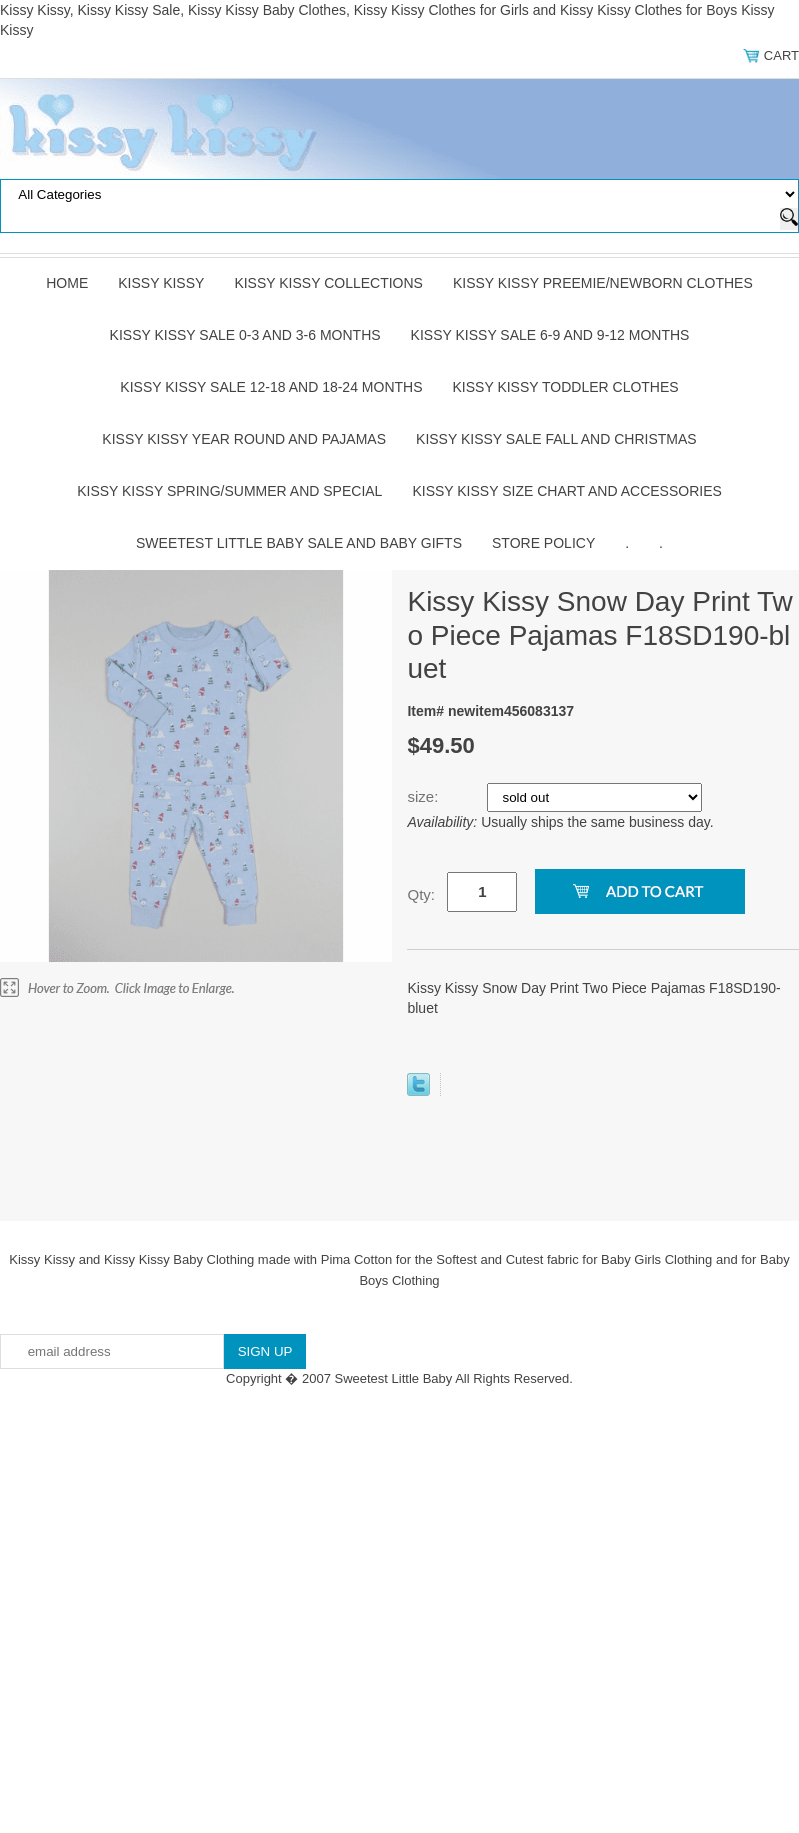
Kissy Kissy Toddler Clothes (566, 387)
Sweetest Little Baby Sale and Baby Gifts (299, 543)
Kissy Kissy (161, 283)
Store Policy (543, 543)
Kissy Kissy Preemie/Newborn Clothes (603, 283)
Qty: (421, 894)
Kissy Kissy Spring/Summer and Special (229, 491)
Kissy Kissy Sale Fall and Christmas (556, 439)
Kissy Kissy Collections (328, 283)
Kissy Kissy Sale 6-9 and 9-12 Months (550, 335)
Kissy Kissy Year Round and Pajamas (244, 439)
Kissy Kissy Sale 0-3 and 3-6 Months (245, 335)
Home (67, 283)
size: (424, 796)
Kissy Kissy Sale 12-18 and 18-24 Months (271, 387)
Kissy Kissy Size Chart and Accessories (566, 491)
